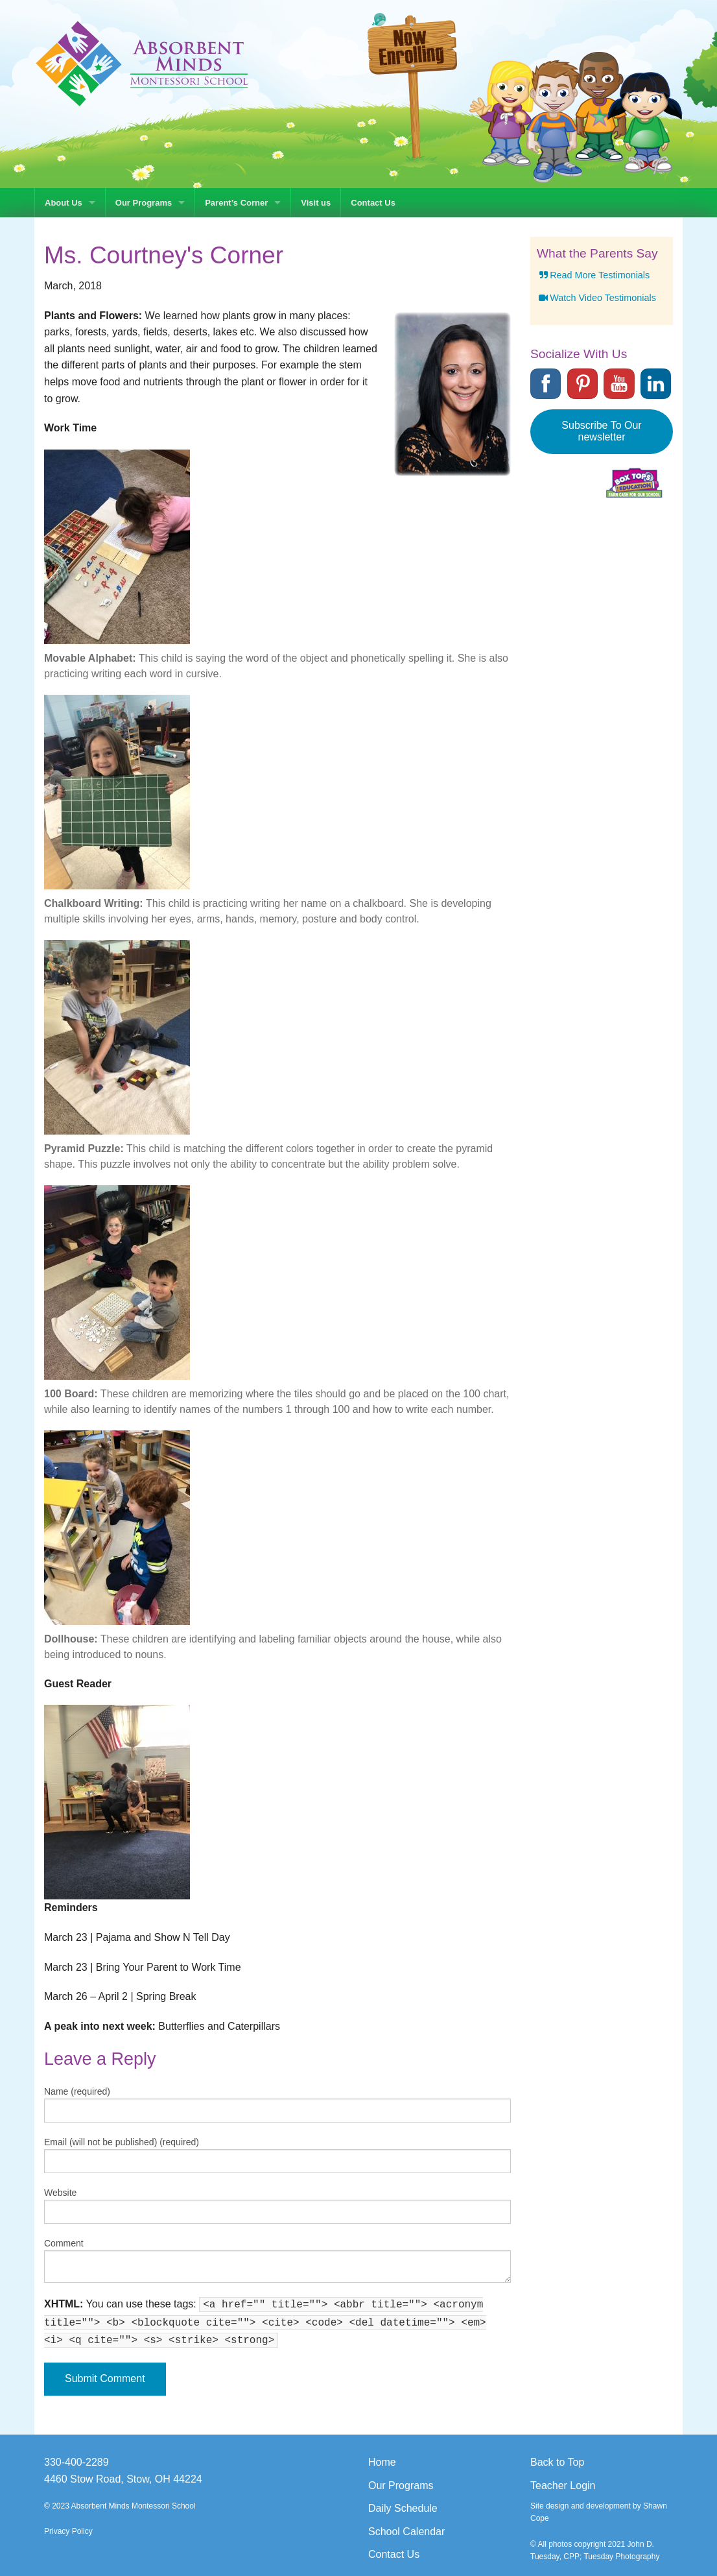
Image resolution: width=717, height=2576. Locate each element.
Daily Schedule (403, 2508)
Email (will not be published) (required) (121, 2142)
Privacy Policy (68, 2531)
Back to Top (557, 2462)
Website (60, 2192)
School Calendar (406, 2531)
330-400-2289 (76, 2462)
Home (382, 2462)
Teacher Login (563, 2485)
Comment (64, 2243)
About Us (63, 203)
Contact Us (373, 203)
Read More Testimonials (593, 275)
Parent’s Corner (236, 203)
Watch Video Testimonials (596, 298)
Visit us (316, 203)
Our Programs (143, 203)
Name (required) (77, 2091)
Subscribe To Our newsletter (601, 431)
